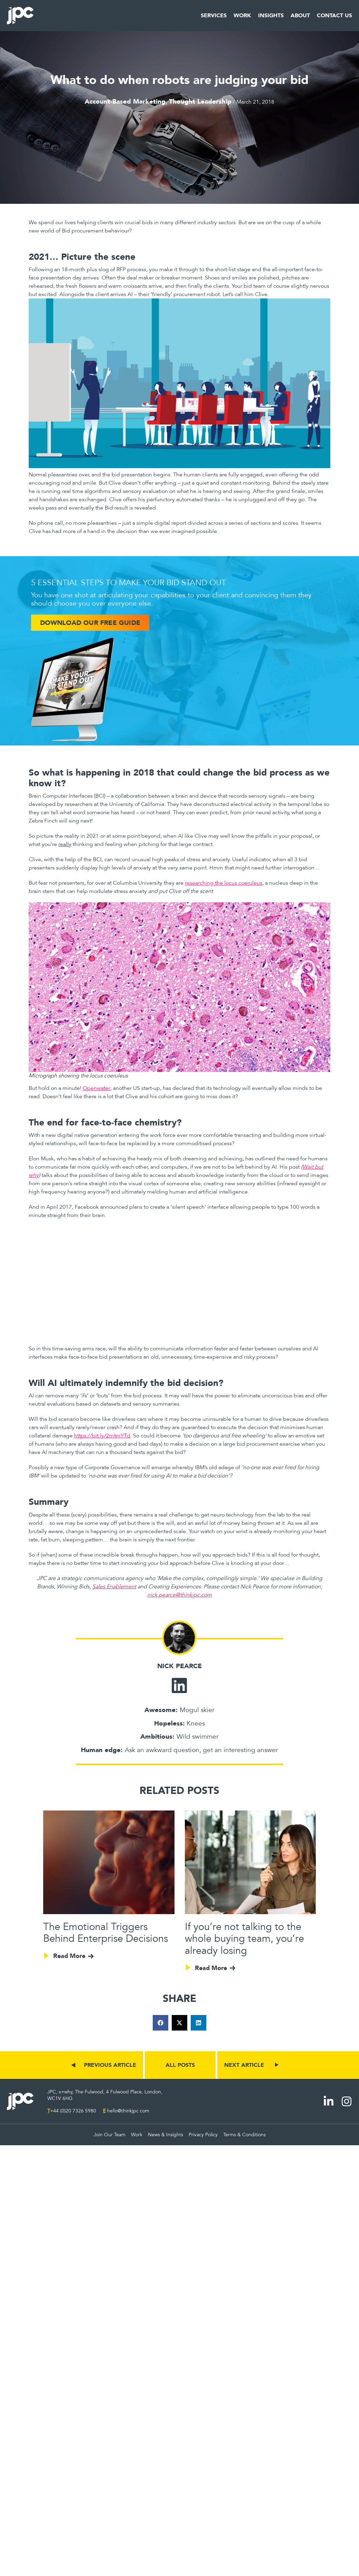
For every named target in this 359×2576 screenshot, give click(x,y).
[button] (160, 2023)
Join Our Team (109, 2135)
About (300, 15)
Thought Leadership (200, 101)
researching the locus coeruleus (223, 883)
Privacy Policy (203, 2135)
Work (242, 15)
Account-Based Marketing (125, 101)
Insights (271, 15)
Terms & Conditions (244, 2135)
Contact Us (334, 15)
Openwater (96, 1088)
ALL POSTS (180, 2065)
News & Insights (165, 2135)
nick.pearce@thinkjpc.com (179, 1594)
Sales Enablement (114, 1586)
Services (214, 15)
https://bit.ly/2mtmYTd (102, 1435)
